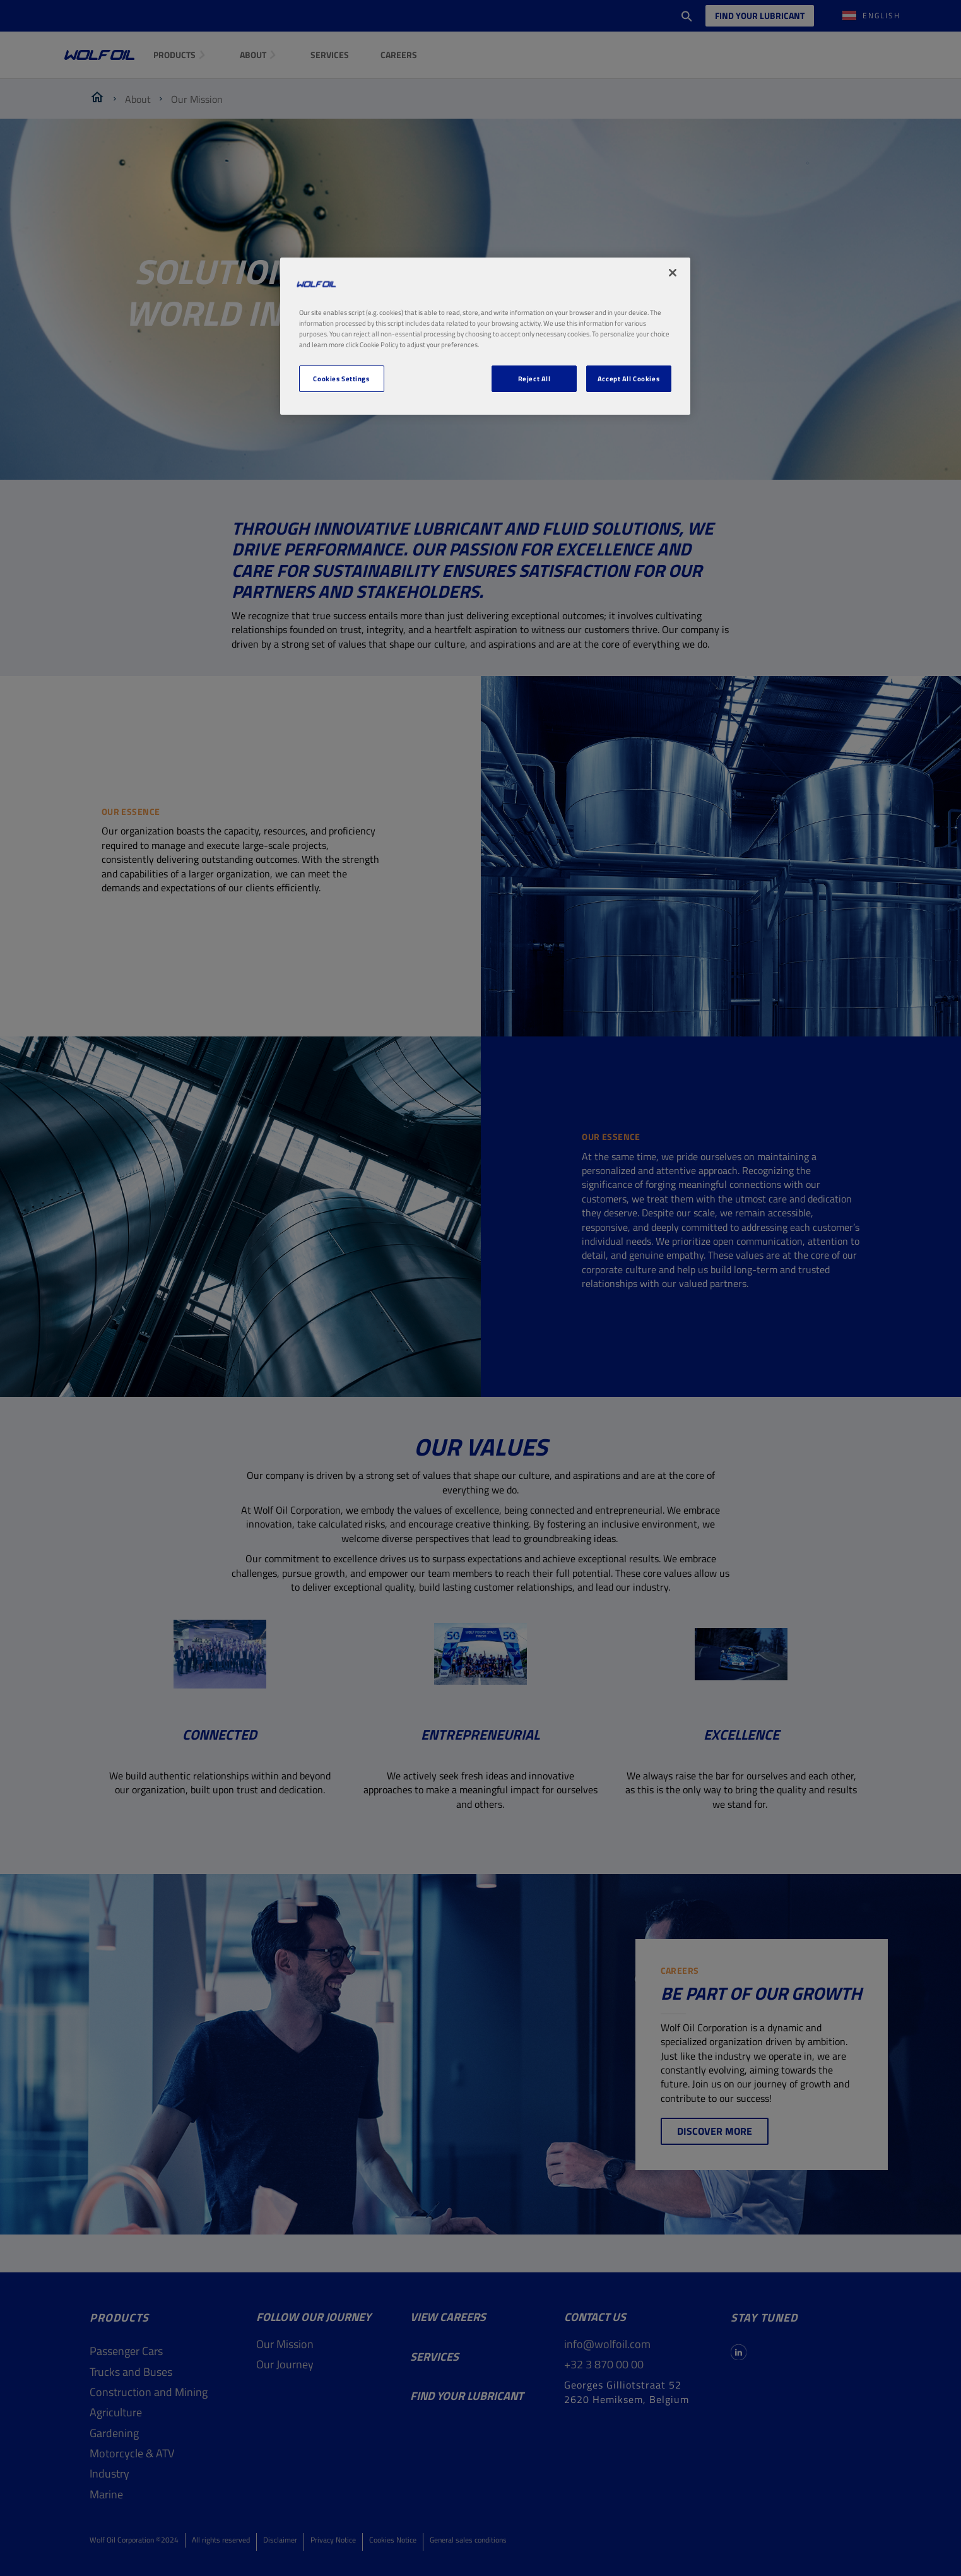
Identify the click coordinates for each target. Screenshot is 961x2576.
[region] (485, 336)
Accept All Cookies (628, 378)
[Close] (673, 273)
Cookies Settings (341, 378)
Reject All (534, 378)
